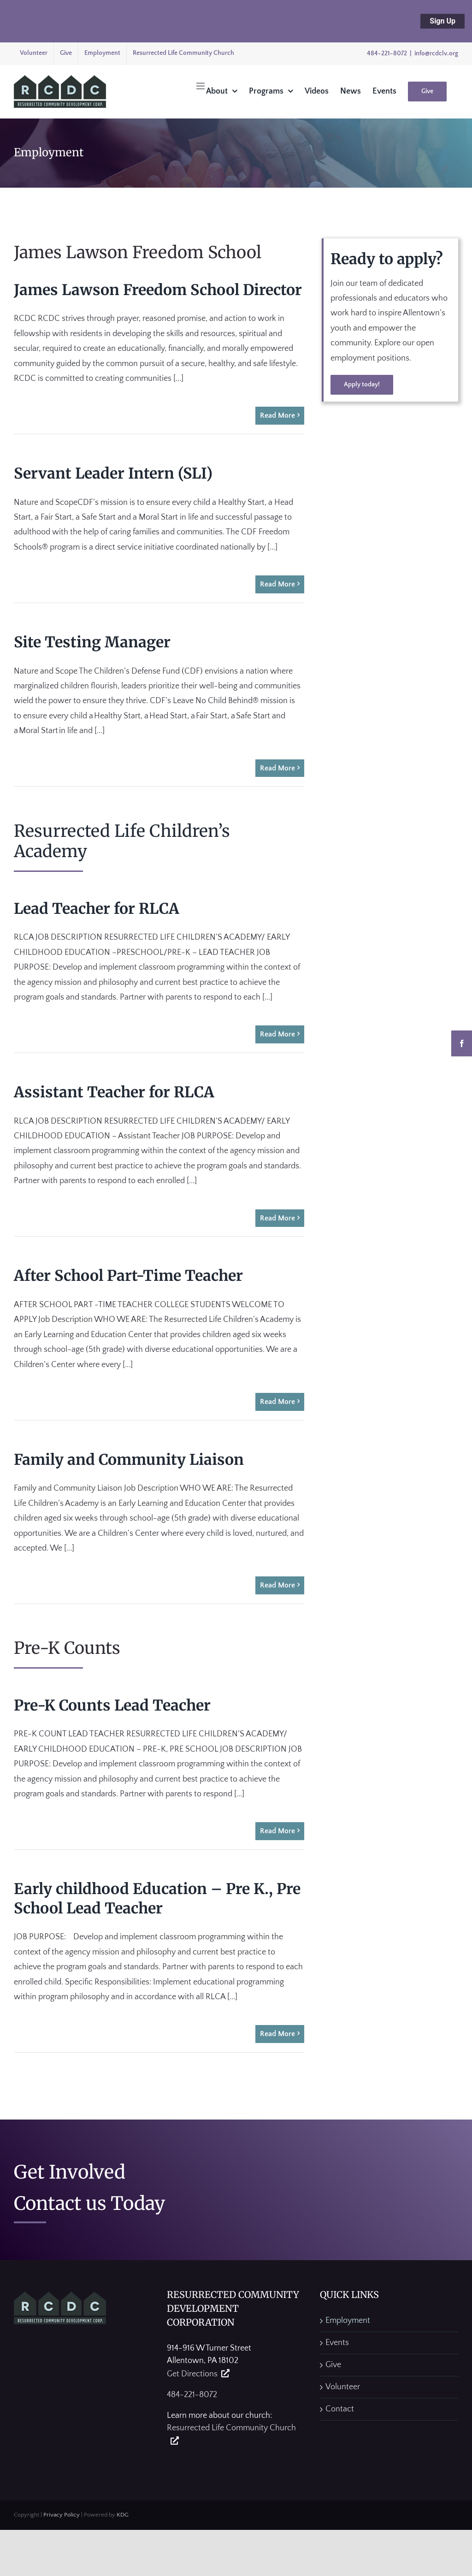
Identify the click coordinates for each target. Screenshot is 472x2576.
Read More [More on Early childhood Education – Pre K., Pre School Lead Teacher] (277, 2034)
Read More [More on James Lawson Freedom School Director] (277, 415)
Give (333, 2364)
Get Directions (192, 2374)
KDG (123, 2514)
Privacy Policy (61, 2514)
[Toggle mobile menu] (201, 86)
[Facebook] (462, 1043)
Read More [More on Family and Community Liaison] (277, 1585)
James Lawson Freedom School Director (158, 290)
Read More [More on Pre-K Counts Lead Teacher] (277, 1831)
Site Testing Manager (92, 642)
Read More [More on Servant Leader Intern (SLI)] (277, 584)
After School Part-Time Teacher (128, 1276)
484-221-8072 (387, 53)
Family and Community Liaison (129, 1460)
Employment (347, 2320)
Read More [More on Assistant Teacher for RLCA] (277, 1218)
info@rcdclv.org (436, 53)
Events (337, 2342)
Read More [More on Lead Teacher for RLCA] (277, 1034)
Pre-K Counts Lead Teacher (112, 1705)
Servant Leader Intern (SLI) (113, 473)
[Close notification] (14, 21)
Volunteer (342, 2387)
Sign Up (442, 21)
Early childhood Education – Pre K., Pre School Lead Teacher (157, 1899)
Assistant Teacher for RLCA (114, 1092)
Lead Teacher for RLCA (96, 909)
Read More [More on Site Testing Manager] (277, 768)
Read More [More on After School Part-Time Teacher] (277, 1402)
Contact (339, 2409)
